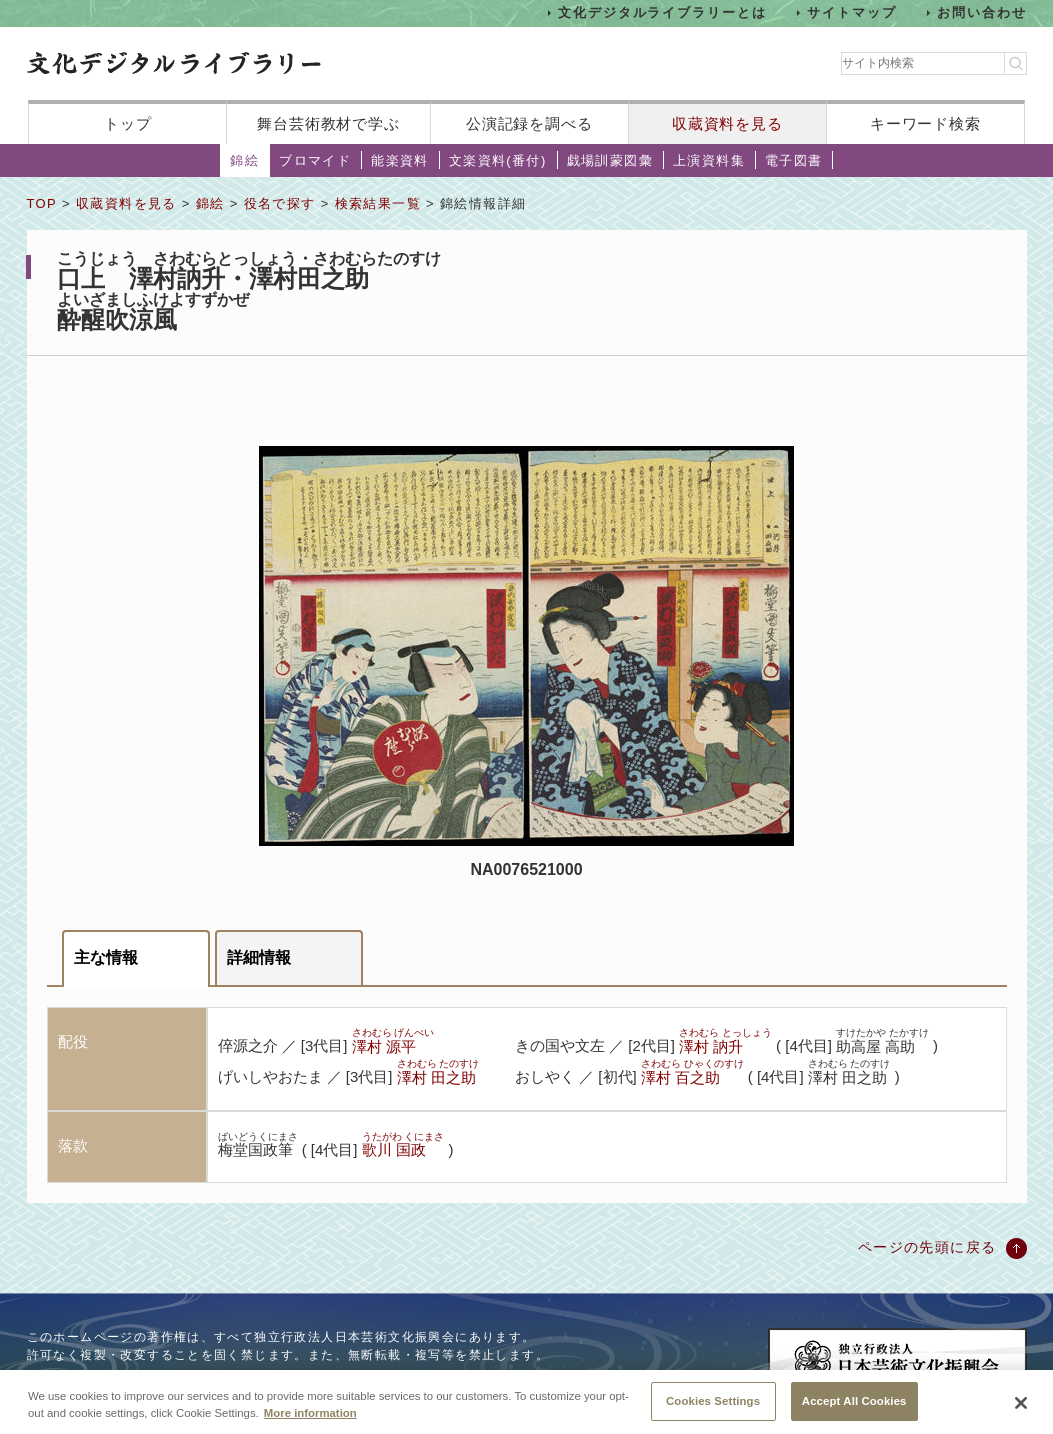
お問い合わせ (982, 12)
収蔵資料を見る (727, 123)
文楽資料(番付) (498, 160)
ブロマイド (315, 160)
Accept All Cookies (854, 1411)
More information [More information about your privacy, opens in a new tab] (310, 1423)
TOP (42, 203)
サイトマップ (852, 12)
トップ (128, 123)
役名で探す (280, 203)
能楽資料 (400, 160)
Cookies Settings (713, 1411)
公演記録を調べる (529, 123)
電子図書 (794, 160)
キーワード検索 (925, 123)
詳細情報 (259, 957)
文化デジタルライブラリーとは (662, 12)
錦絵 (244, 160)
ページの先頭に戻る (927, 1247)
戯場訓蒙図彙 (610, 160)
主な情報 (106, 957)
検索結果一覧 (378, 203)
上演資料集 (709, 160)
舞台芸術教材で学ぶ (328, 123)
